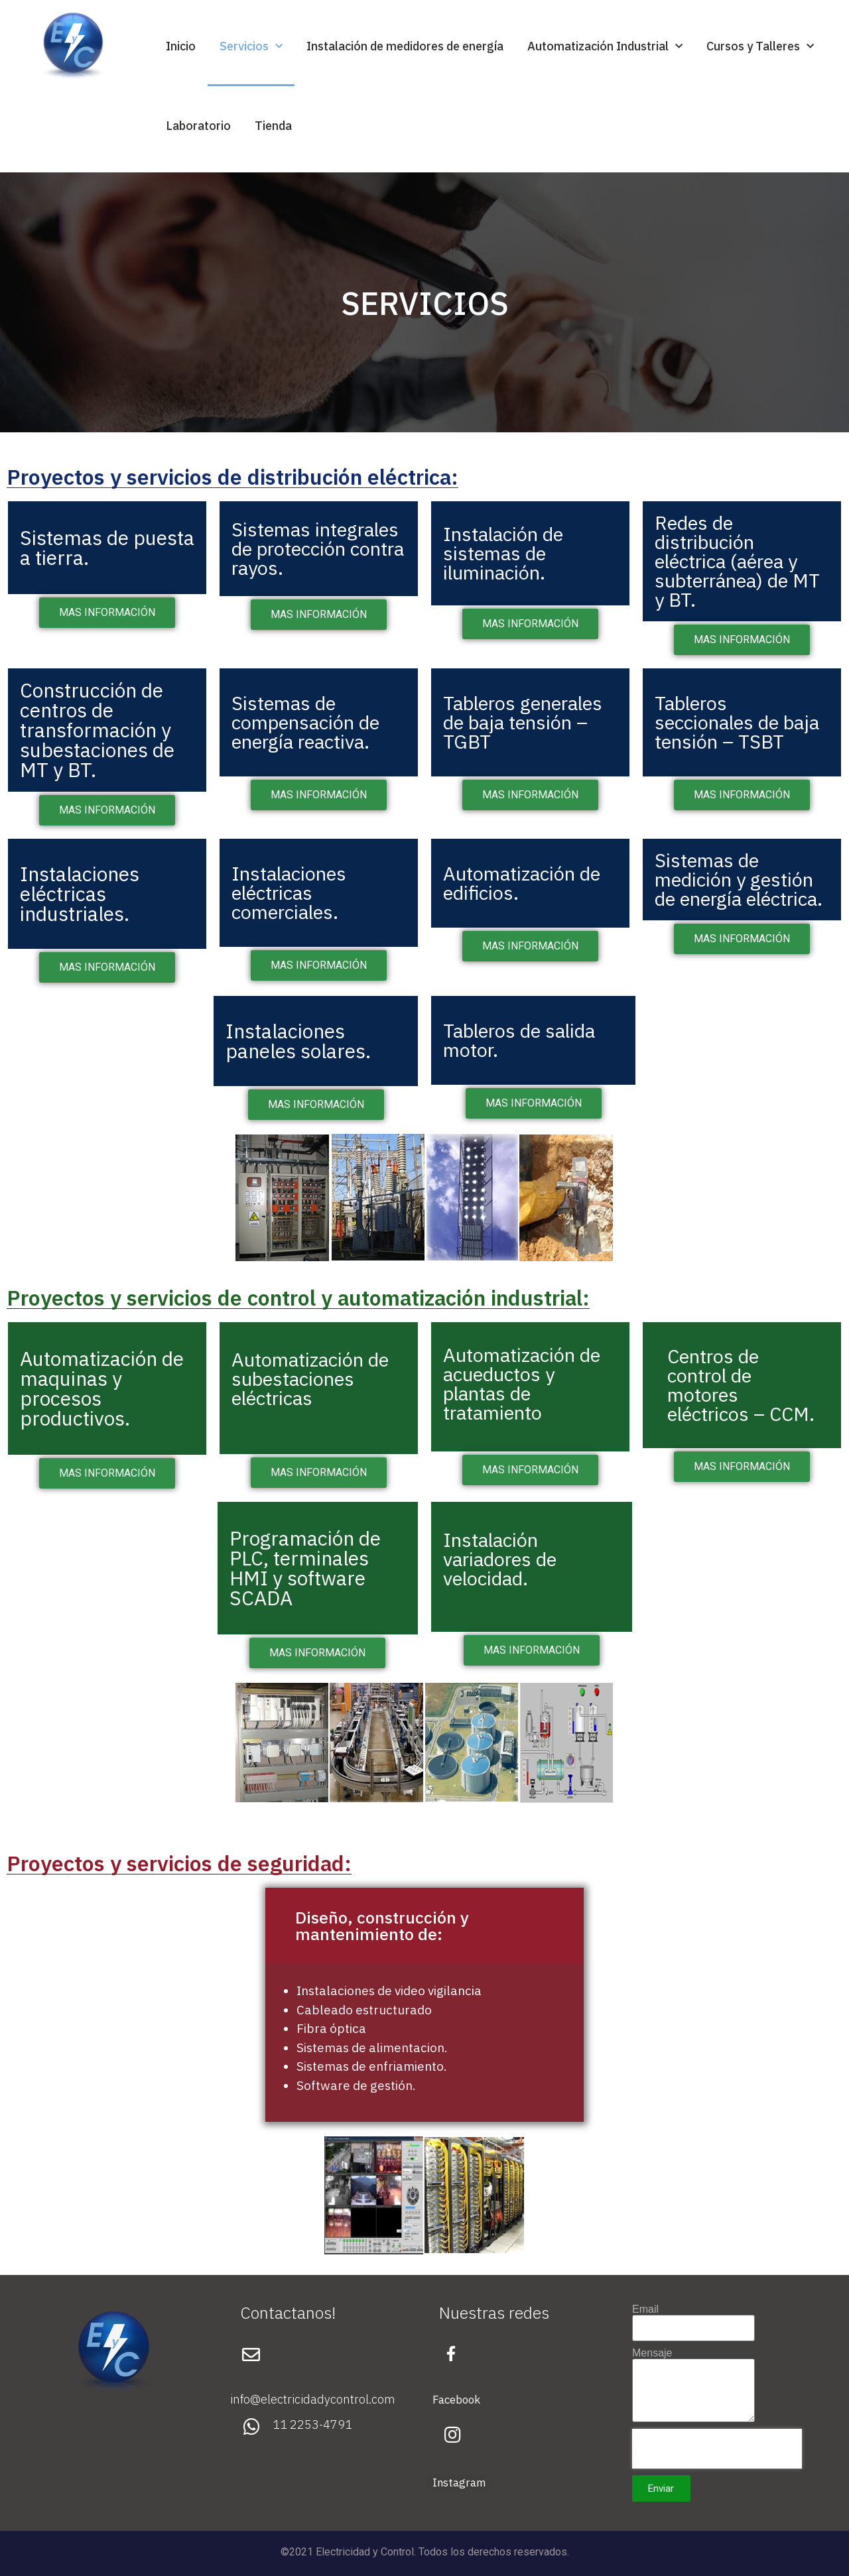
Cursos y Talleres (760, 47)
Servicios (251, 47)
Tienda (273, 125)
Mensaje (652, 2353)
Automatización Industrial (605, 47)
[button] (424, 1925)
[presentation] (717, 2449)
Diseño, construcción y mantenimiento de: (382, 1925)
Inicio (181, 46)
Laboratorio (198, 125)
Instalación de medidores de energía (404, 46)
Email (645, 2309)
